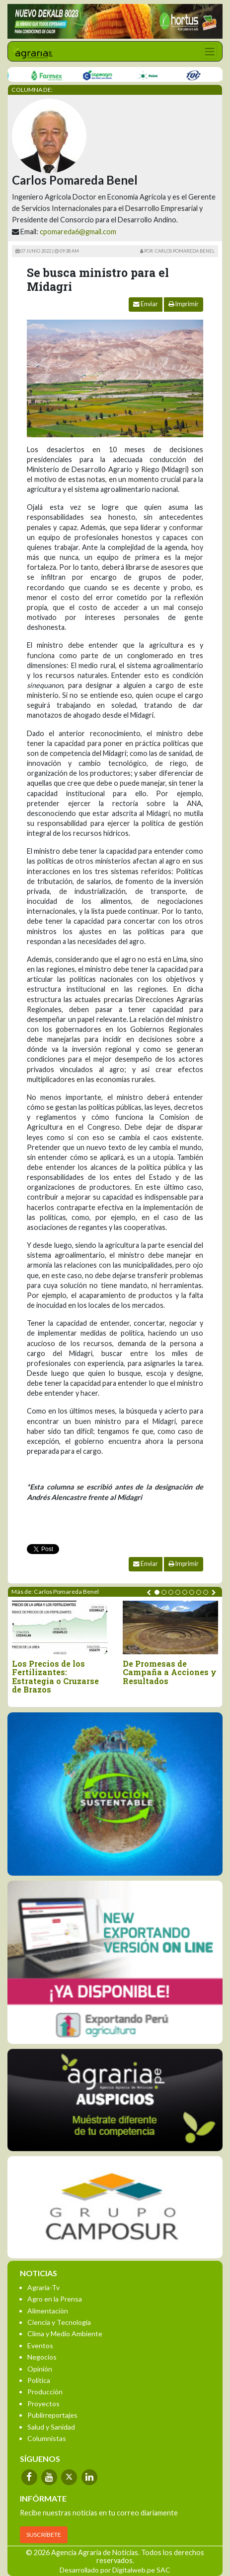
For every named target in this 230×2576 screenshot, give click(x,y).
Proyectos (43, 2403)
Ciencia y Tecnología (59, 2322)
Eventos (40, 2345)
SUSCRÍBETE (43, 2534)
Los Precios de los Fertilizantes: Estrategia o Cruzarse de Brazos (55, 1676)
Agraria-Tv (43, 2287)
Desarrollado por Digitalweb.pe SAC (115, 2570)
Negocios (42, 2357)
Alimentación (47, 2310)
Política (38, 2380)
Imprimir (183, 304)
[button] (156, 1592)
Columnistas (46, 2438)
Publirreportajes (52, 2415)
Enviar (145, 304)
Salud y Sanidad (51, 2427)
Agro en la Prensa (54, 2299)
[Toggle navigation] (209, 51)
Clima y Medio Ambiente (64, 2333)
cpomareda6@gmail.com (78, 231)
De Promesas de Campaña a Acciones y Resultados (170, 1672)
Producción (45, 2391)
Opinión (39, 2369)
